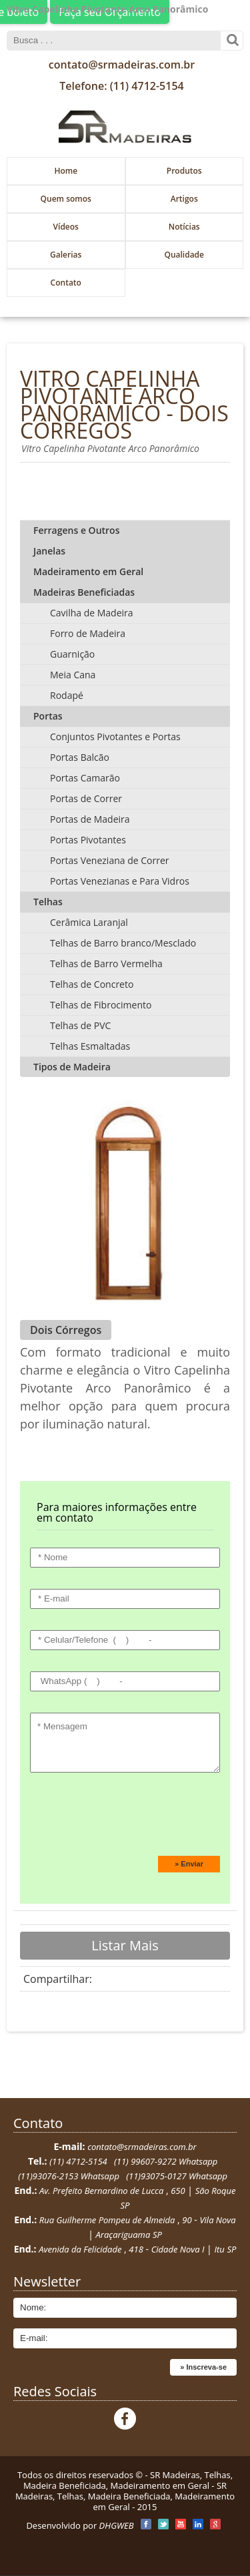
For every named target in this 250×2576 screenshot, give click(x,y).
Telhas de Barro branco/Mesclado (123, 943)
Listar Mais (124, 1945)
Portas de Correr (86, 798)
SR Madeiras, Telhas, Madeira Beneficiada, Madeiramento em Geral (128, 2480)
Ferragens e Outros (76, 530)
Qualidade (184, 254)
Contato (66, 282)
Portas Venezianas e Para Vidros (119, 881)
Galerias (65, 254)
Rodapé (66, 695)
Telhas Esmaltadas (90, 1046)
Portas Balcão (79, 757)
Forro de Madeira (87, 633)
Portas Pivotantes (88, 839)
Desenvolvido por (79, 2525)
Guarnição (72, 654)
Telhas (48, 901)
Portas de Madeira (90, 819)
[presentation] (121, 1818)
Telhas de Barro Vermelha (106, 963)
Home (65, 170)
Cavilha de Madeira (91, 612)
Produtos (184, 170)
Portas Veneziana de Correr (109, 860)
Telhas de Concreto (91, 984)
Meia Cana (72, 674)
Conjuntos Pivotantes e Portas (115, 736)
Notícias (184, 226)
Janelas (49, 550)
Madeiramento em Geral (88, 571)
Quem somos (66, 198)
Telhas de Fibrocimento (100, 1004)
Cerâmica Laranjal (89, 922)
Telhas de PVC (80, 1025)
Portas (48, 716)
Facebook (125, 2419)
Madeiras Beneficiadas (84, 592)
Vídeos (66, 226)
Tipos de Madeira (72, 1066)
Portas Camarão (85, 777)
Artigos (184, 198)
